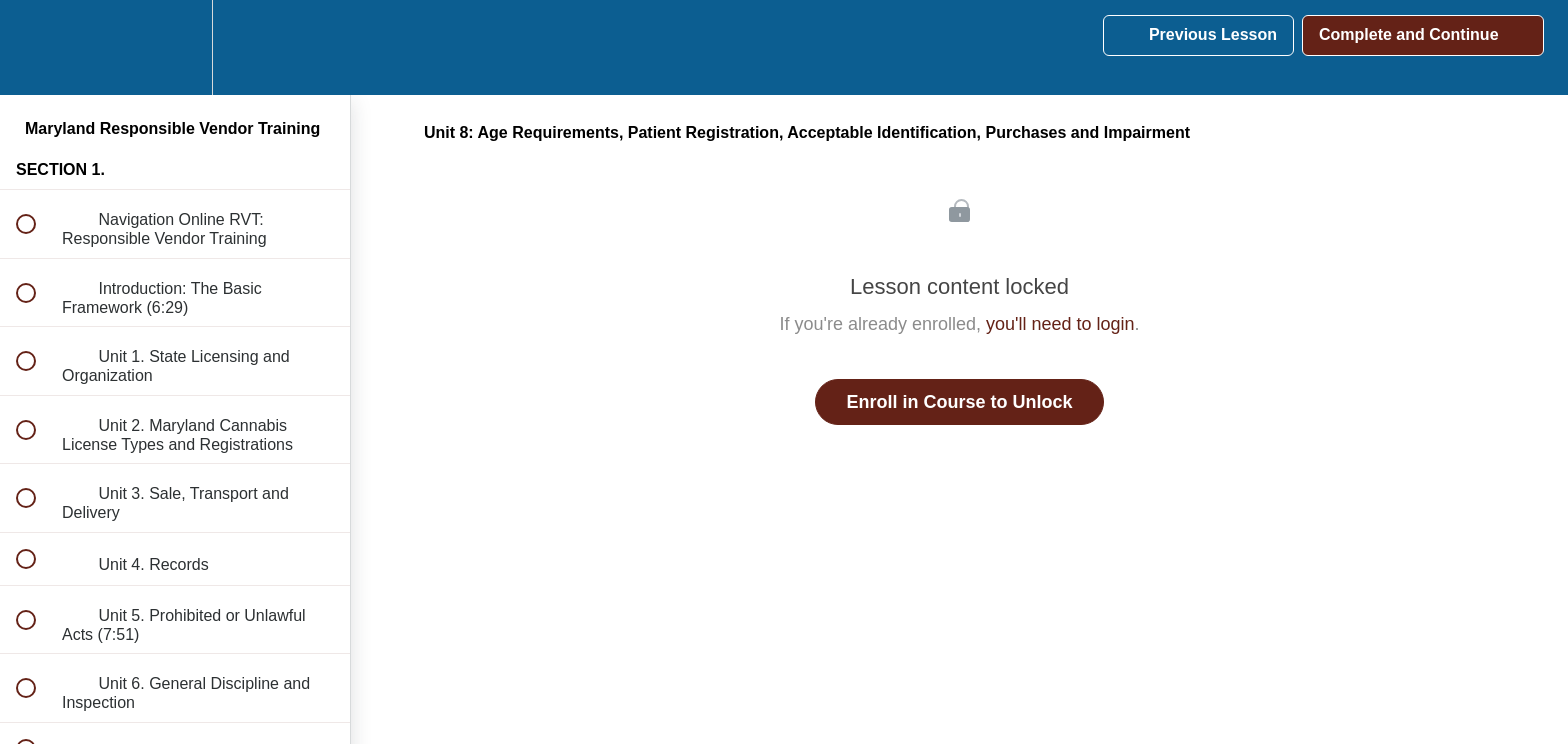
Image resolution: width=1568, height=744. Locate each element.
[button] (37, 47)
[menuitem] (175, 47)
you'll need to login (1060, 324)
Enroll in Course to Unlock (959, 402)
